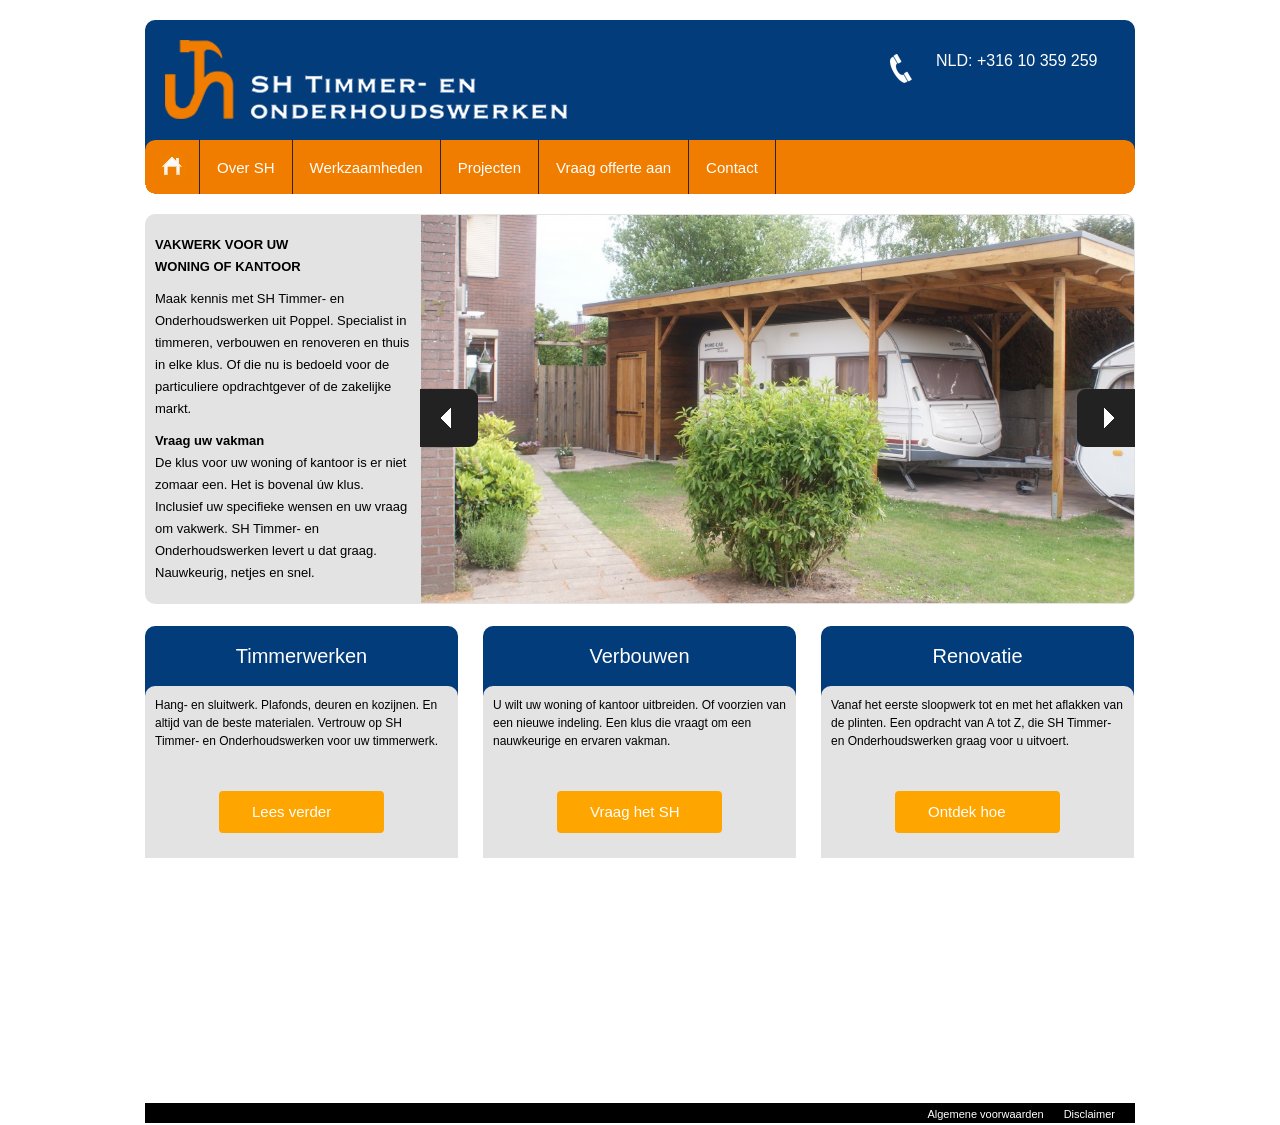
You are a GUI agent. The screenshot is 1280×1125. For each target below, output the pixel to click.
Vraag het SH (635, 811)
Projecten (489, 167)
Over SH (246, 167)
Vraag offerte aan (613, 167)
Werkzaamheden (366, 167)
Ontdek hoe (967, 811)
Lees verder (291, 811)
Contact (732, 167)
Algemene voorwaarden (985, 1114)
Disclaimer (1089, 1114)
